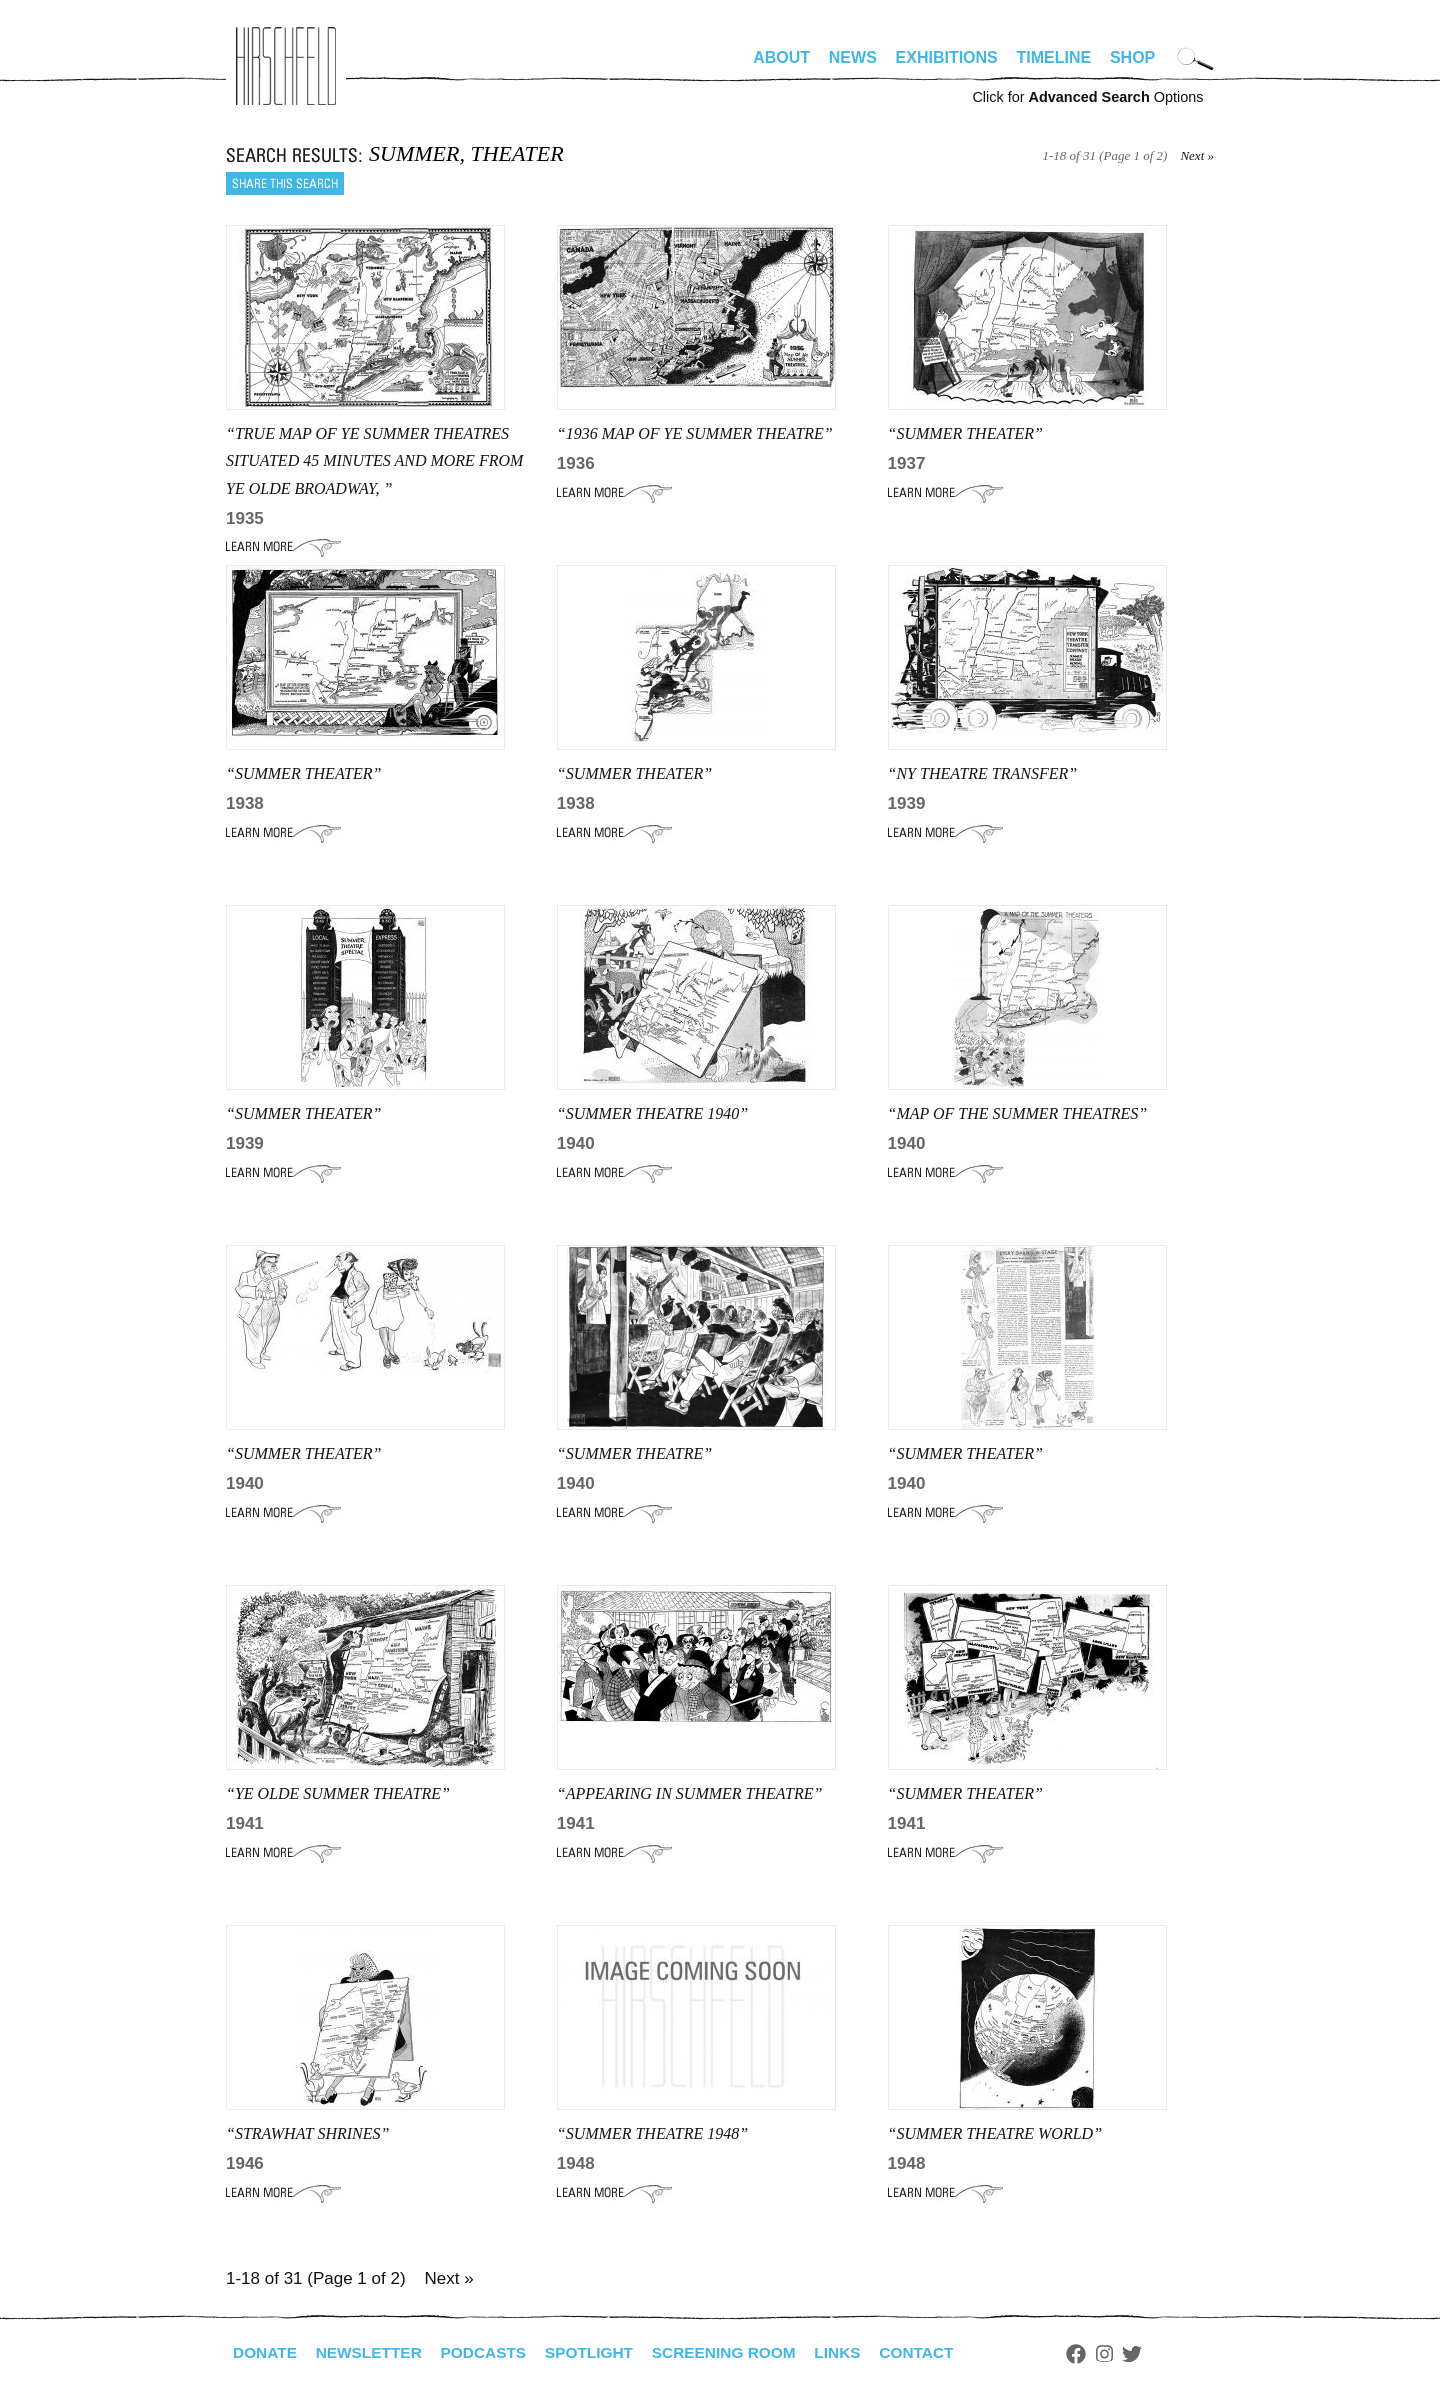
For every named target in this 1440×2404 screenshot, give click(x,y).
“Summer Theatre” (634, 1453)
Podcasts (491, 2352)
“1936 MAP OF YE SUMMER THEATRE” (695, 433)
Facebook (1099, 2354)
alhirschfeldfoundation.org (286, 66)
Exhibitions (947, 57)
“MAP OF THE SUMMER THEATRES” (1018, 1113)
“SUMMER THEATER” (965, 433)
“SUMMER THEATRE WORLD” (995, 2133)
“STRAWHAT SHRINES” (307, 2133)
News (853, 57)
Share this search (285, 183)
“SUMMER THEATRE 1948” (652, 2133)
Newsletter (373, 2352)
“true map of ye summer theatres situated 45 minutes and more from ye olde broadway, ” (374, 460)
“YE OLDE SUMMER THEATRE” (338, 1793)
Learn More (283, 547)
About (781, 57)
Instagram (1127, 2354)
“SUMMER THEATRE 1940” (652, 1113)
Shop (1132, 57)
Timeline (1054, 57)
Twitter (1156, 2354)
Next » (1197, 155)
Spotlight (601, 2352)
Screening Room (739, 2352)
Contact (938, 2352)
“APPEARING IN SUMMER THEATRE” (690, 1793)
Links (857, 2352)
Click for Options (1087, 97)
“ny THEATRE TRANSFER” (983, 773)
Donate (266, 2352)
